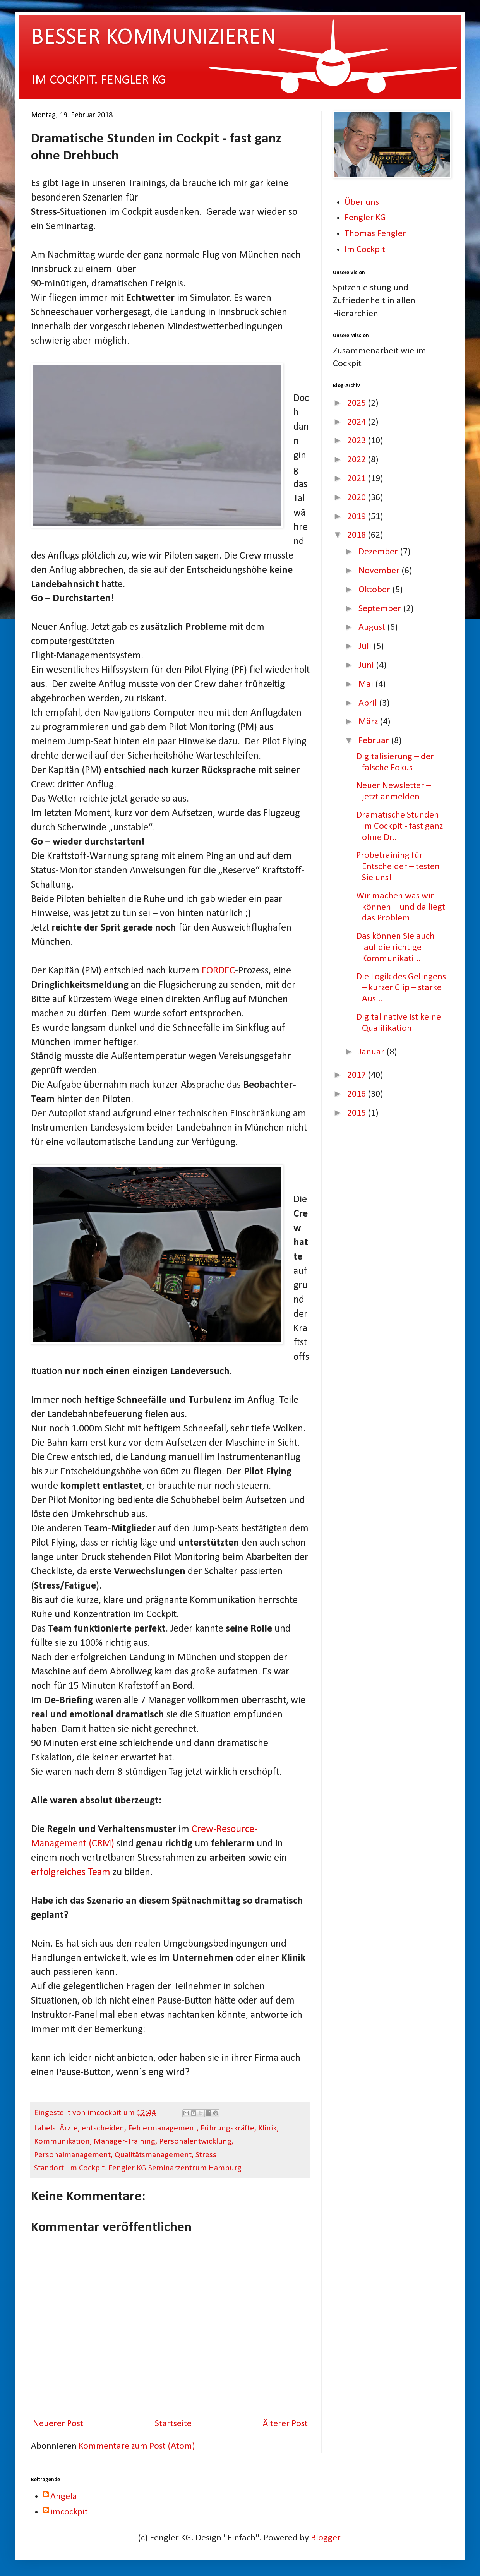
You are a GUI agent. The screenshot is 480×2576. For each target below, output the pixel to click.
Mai (366, 684)
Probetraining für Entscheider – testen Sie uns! (398, 867)
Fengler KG (365, 218)
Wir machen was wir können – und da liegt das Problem (400, 907)
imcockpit (69, 2512)
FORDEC (218, 971)
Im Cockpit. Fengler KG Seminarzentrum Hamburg (155, 2168)
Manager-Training (124, 2141)
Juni (367, 665)
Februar (374, 741)
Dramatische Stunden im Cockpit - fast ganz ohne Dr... (399, 826)
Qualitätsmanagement (153, 2155)
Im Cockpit (365, 249)
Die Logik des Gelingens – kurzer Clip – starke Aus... (401, 988)
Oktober (375, 590)
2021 (357, 478)
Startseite (173, 2424)
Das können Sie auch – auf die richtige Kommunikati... (398, 947)
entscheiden (103, 2128)
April (368, 703)
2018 (357, 535)
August (372, 627)
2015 (357, 1113)
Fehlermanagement (162, 2128)
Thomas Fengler (375, 233)
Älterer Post (285, 2424)
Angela (63, 2496)
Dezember (379, 552)
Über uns (362, 202)
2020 (357, 497)
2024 (357, 422)
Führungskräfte (227, 2128)
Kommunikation (62, 2141)
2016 (357, 1094)
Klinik (267, 2128)
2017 (357, 1075)
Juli (365, 646)
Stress (205, 2155)
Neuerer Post (58, 2424)
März (369, 722)
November (379, 571)
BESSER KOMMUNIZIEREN (153, 38)
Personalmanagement (72, 2155)
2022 (357, 459)
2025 (357, 403)
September (380, 609)
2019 (357, 516)
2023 (357, 441)
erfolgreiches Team (70, 1872)
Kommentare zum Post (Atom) (137, 2446)
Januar (372, 1052)
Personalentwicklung (195, 2141)
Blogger (325, 2538)
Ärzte (69, 2128)
